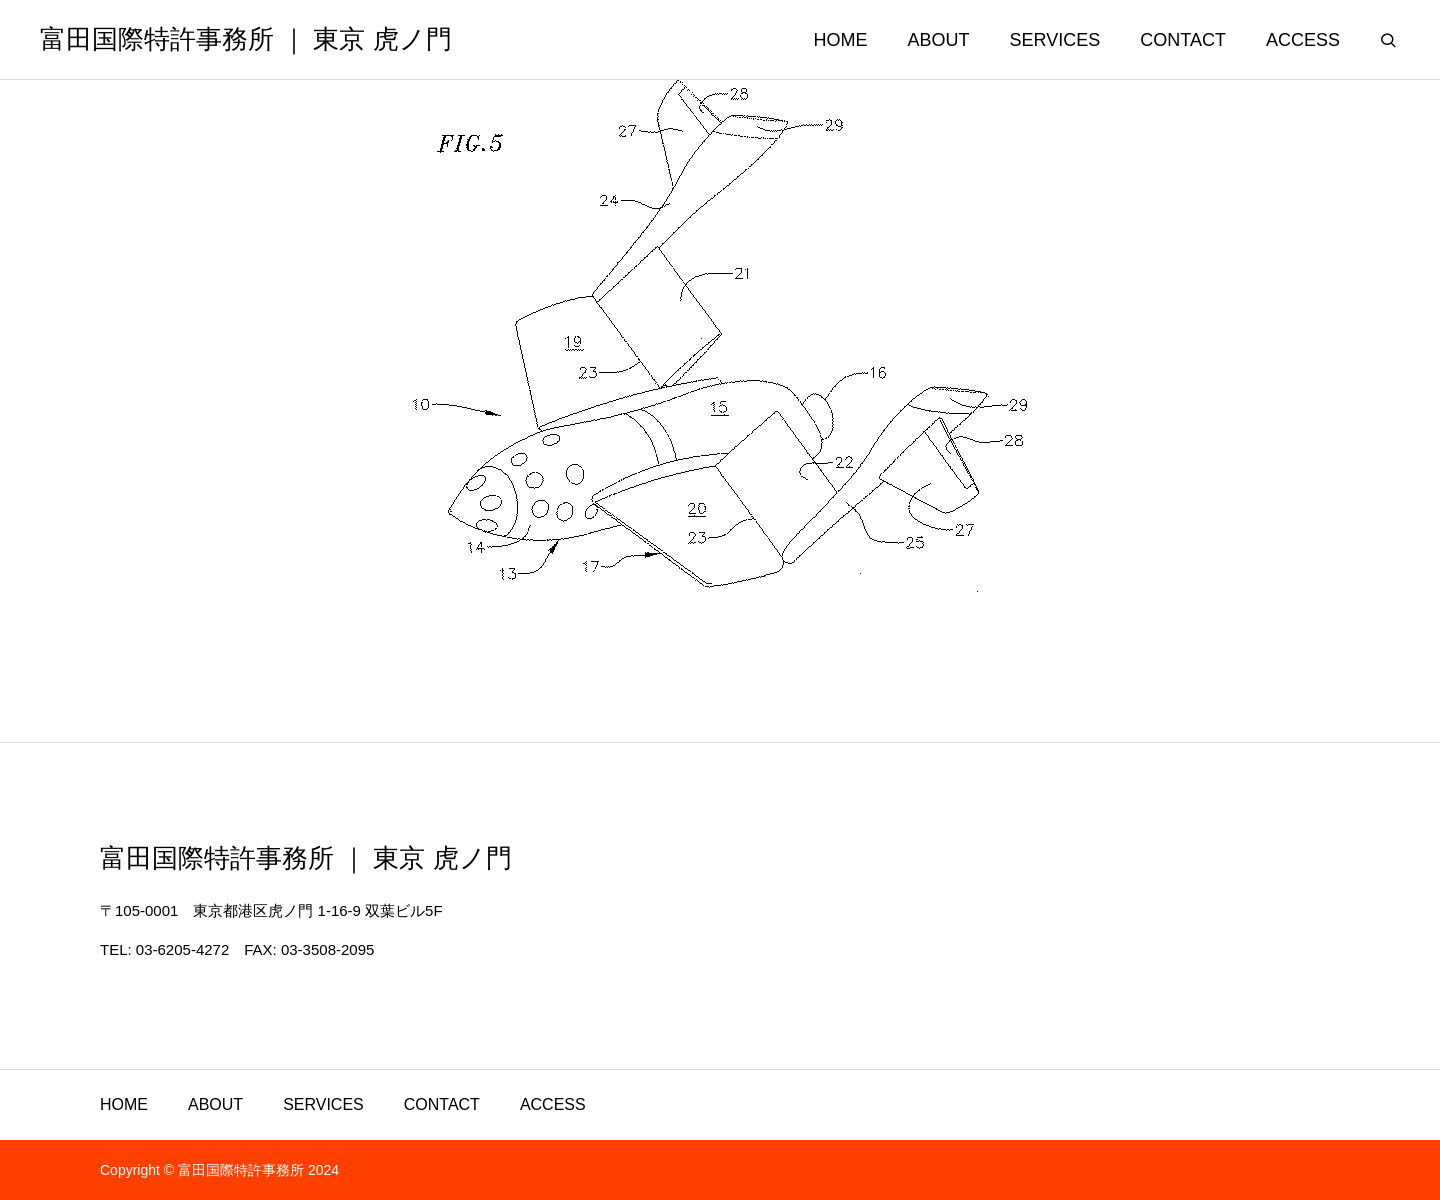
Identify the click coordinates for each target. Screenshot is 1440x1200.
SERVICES (323, 1104)
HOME (124, 1104)
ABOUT (215, 1104)
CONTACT (442, 1104)
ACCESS (553, 1104)
